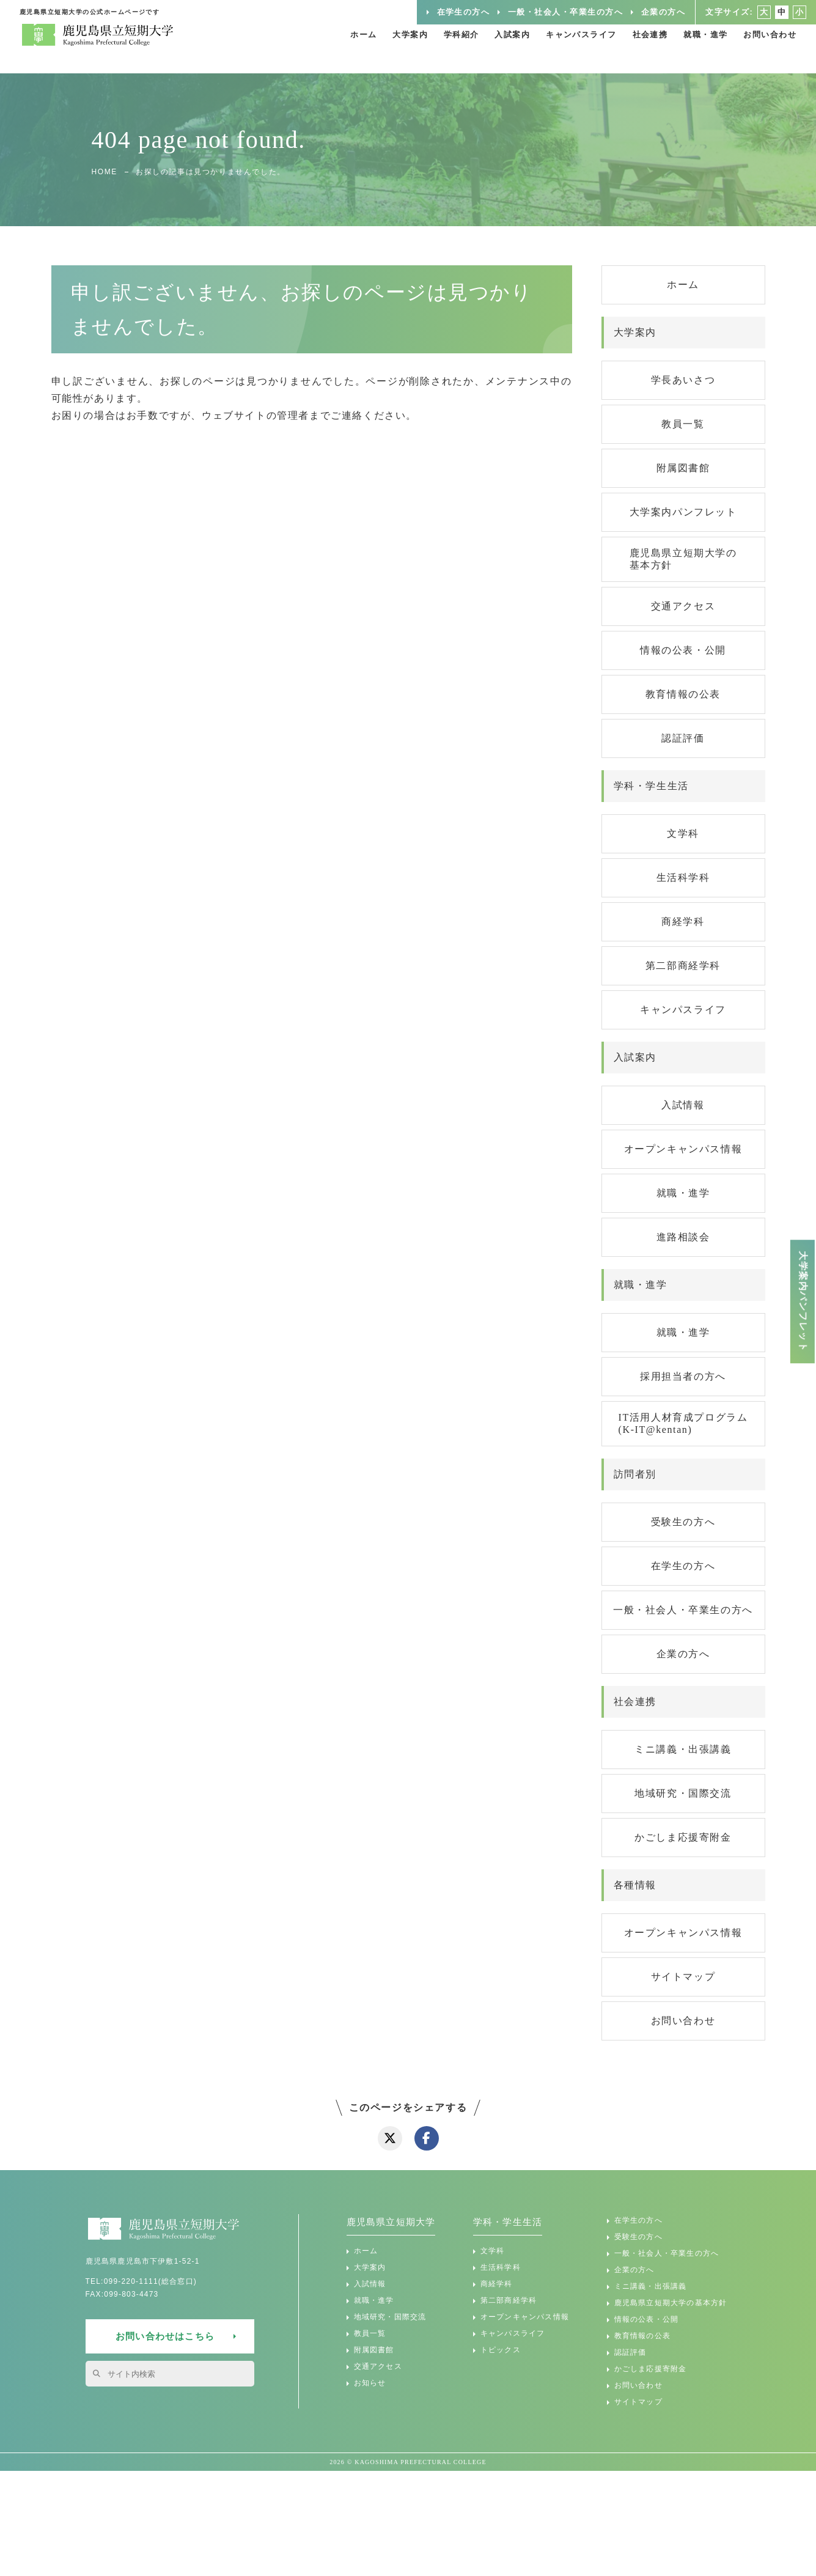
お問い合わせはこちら (165, 2336)
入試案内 (490, 49)
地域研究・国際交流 (682, 1793)
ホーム (328, 49)
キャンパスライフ (564, 49)
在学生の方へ (437, 12)
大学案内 (379, 49)
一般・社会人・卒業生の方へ (547, 12)
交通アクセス (683, 606)
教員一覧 (682, 424)
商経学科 (682, 921)
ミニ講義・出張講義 (682, 1749)
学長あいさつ (683, 380)
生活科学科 (683, 877)
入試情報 (682, 1105)
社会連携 (638, 49)
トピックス (500, 2350)
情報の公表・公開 (683, 650)
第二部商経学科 (683, 965)
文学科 (683, 833)
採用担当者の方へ (683, 1376)
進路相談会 (683, 1237)
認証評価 (682, 738)
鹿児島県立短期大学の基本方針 (683, 559)
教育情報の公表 (683, 694)
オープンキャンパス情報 (683, 1149)
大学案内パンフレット (683, 512)
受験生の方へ (683, 1522)
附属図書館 (683, 468)
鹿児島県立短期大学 (391, 2222)
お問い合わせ (767, 49)
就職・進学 (698, 49)
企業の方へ (653, 12)
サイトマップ (683, 1976)
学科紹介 (434, 49)
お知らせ (370, 2383)
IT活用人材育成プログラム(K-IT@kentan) (683, 1423)
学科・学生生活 (507, 2222)
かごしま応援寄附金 (682, 1837)
